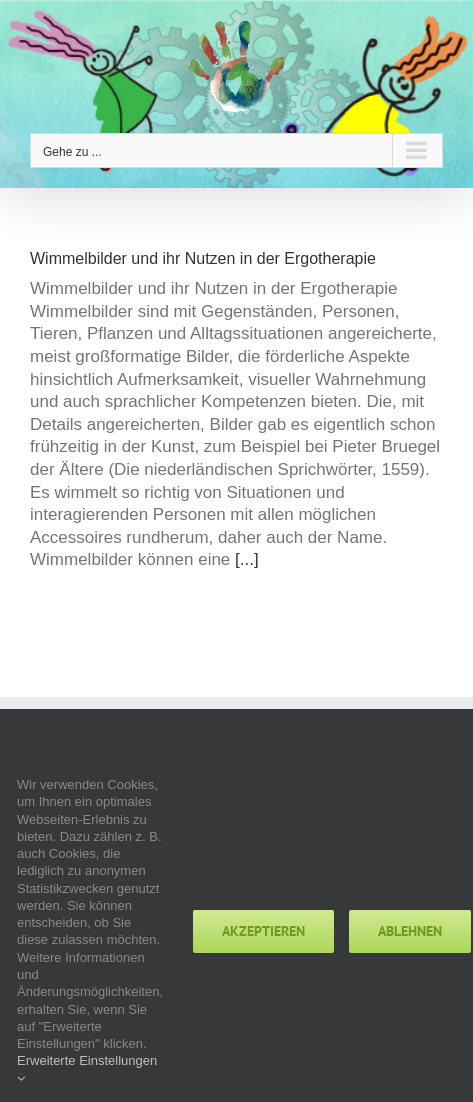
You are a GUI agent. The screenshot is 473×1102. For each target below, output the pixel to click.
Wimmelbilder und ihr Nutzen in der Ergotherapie (203, 258)
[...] (247, 559)
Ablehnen (410, 931)
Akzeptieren (263, 931)
